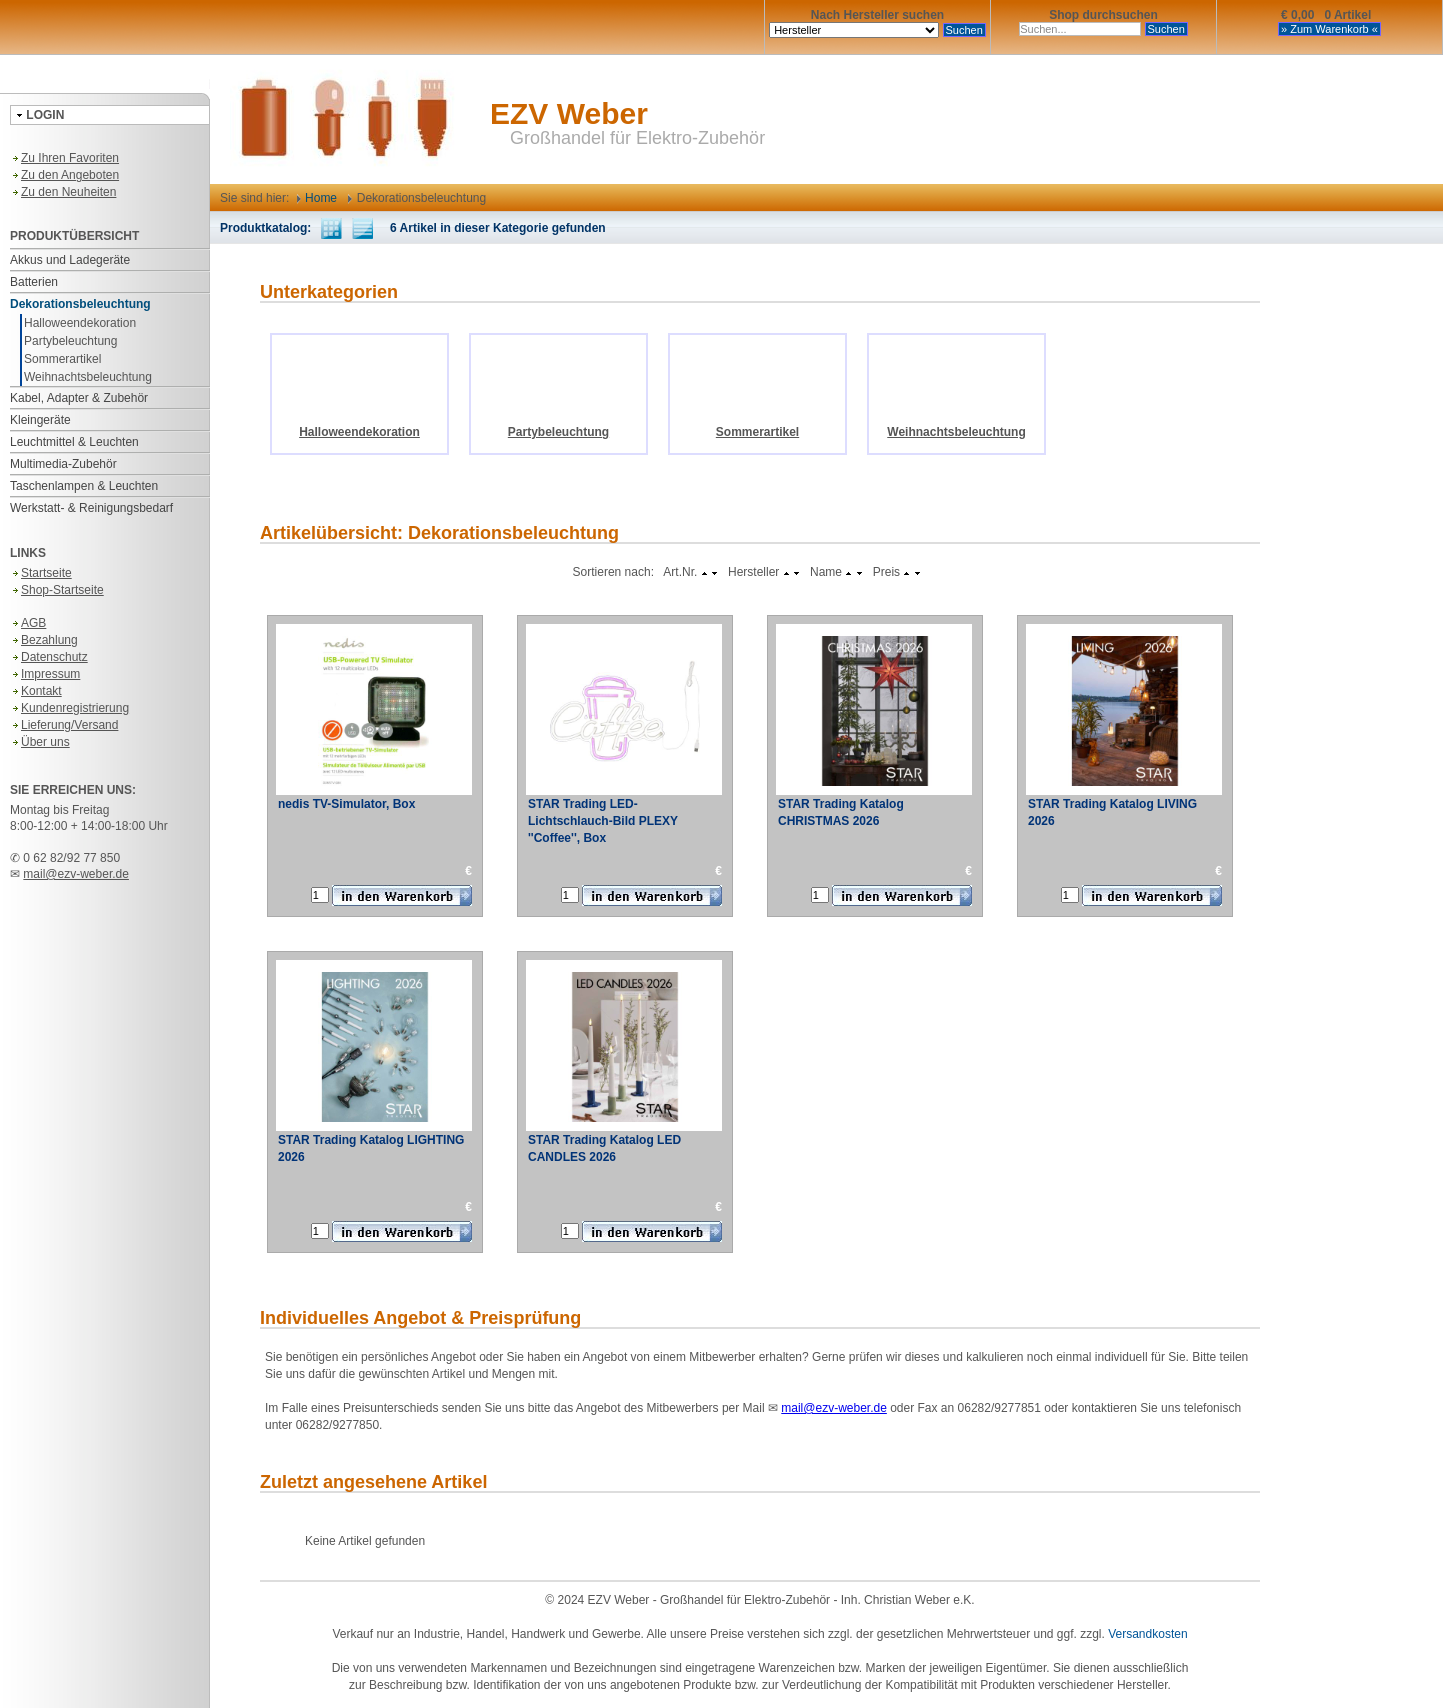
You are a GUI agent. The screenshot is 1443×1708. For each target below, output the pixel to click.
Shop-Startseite (57, 590)
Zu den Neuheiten (63, 192)
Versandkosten (1147, 1634)
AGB (28, 623)
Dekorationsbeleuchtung (80, 304)
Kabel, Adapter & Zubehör (79, 398)
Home (317, 198)
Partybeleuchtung (70, 341)
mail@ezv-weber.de (76, 874)
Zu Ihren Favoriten (64, 158)
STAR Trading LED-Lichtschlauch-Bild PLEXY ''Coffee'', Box (603, 821)
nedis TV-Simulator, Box (346, 804)
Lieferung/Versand (64, 725)
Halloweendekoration (80, 323)
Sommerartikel (62, 359)
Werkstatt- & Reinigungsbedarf (91, 508)
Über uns (40, 742)
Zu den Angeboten (64, 175)
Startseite (41, 573)
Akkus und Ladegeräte (70, 260)
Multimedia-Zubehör (63, 464)
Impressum (45, 674)
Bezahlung (44, 640)
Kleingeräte (40, 420)
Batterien (34, 282)
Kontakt (36, 691)
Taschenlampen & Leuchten (84, 486)
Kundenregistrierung (69, 708)
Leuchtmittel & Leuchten (74, 442)
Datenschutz (49, 657)
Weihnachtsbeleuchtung (88, 377)
